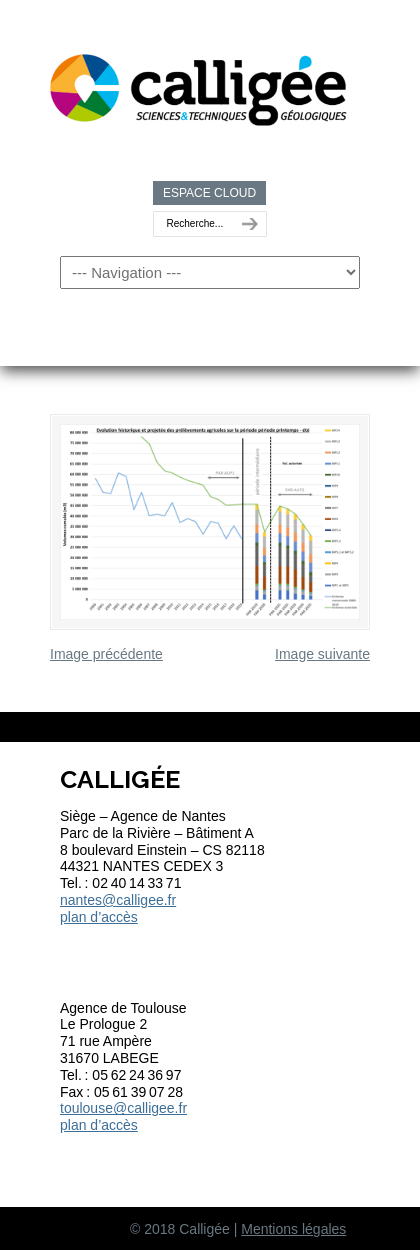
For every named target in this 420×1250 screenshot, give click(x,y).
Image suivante (322, 654)
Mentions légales (293, 1229)
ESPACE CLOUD (209, 193)
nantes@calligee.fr (118, 900)
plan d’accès (99, 917)
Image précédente (106, 654)
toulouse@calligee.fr (123, 1108)
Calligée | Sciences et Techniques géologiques (200, 81)
